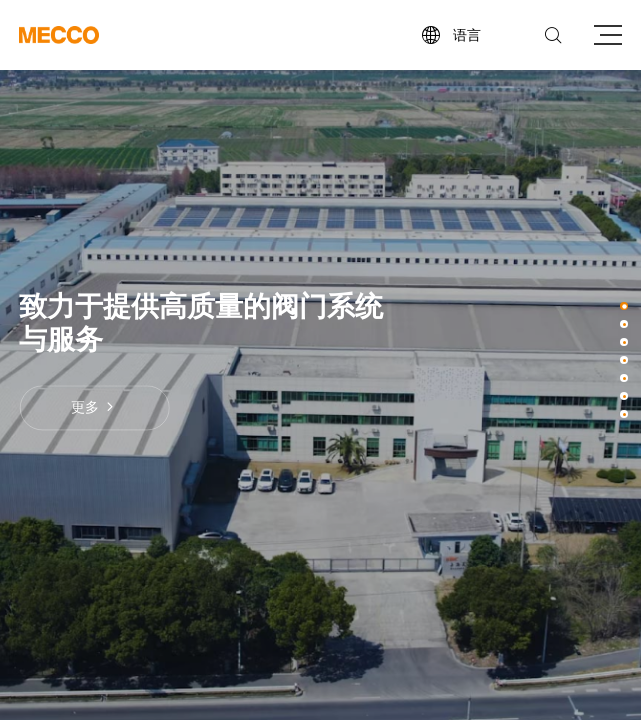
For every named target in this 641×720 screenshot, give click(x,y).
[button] (624, 306)
